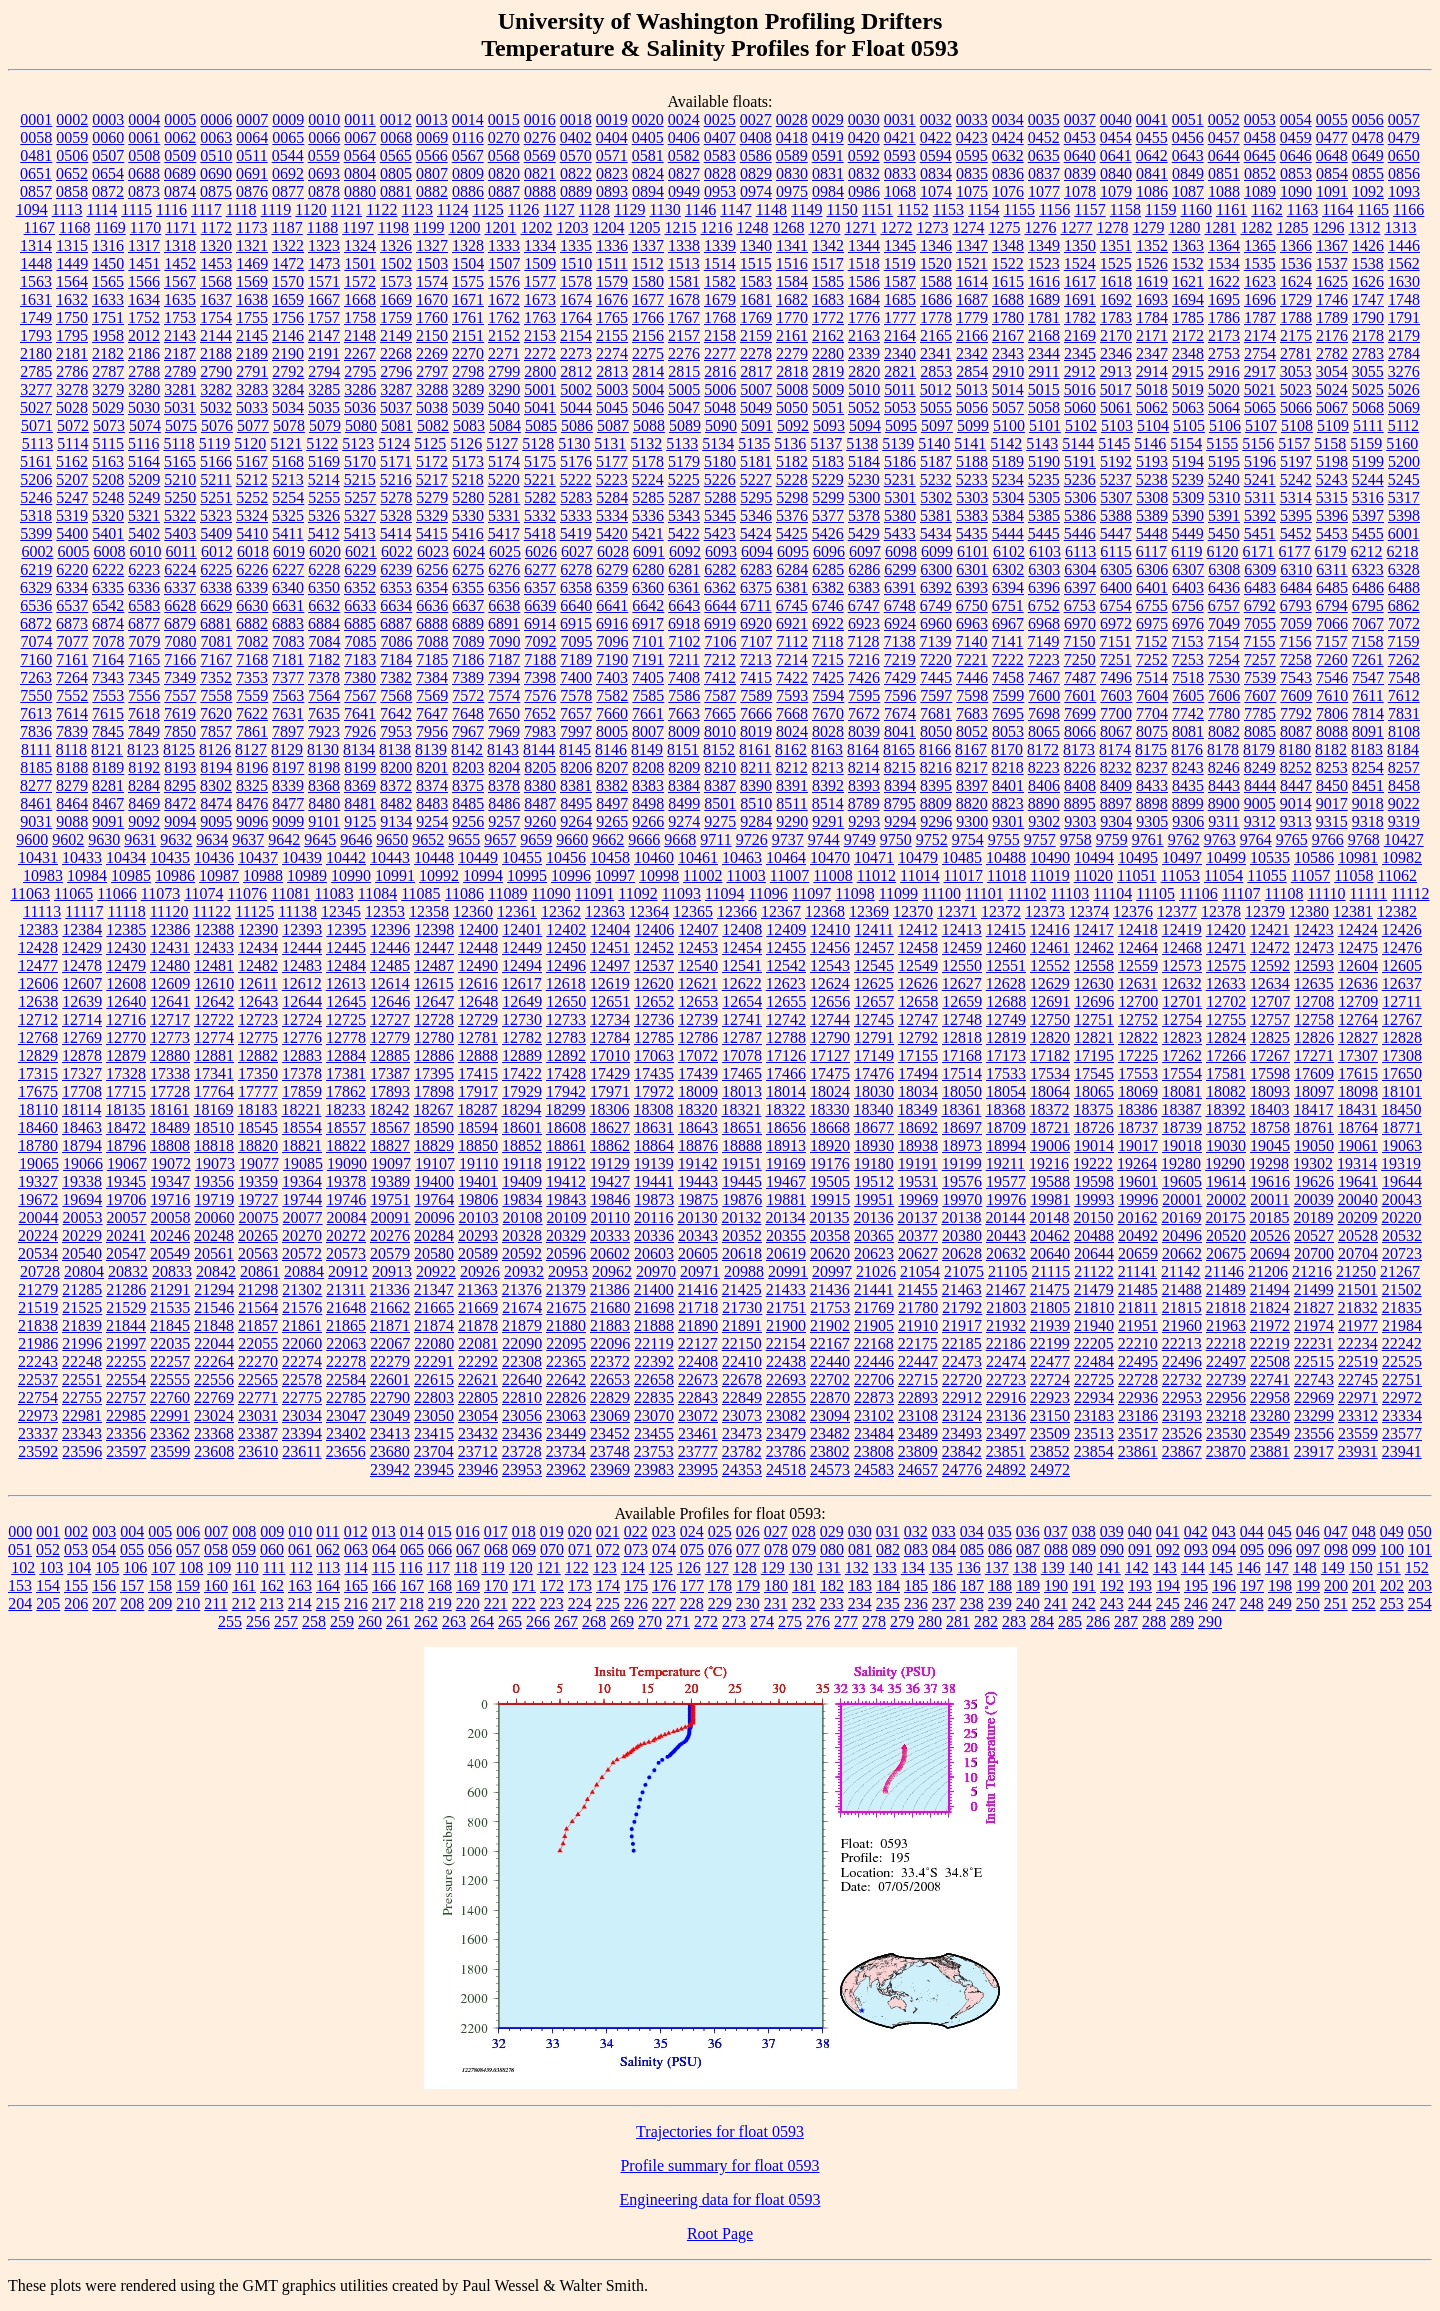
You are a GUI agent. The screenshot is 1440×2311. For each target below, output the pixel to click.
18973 (962, 1145)
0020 (648, 119)
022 (636, 1531)
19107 (435, 1163)
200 (1336, 1585)
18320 (697, 1109)
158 (160, 1585)
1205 (644, 227)
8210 (720, 767)
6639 (540, 605)
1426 (1368, 245)
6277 (540, 569)
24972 (1050, 1469)
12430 (126, 947)
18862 (610, 1145)
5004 (648, 389)
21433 (786, 1289)
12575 (1226, 965)
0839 (1080, 173)
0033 (972, 119)
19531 (918, 1181)
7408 (684, 677)
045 (1280, 1531)
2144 (216, 335)
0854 (1332, 173)
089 (1084, 1549)
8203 (468, 767)
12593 (1314, 965)
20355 (786, 1235)
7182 (324, 659)
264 (482, 1621)
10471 (874, 857)
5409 (216, 533)
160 (216, 1585)
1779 (972, 317)
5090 (721, 425)
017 (496, 1531)
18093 (1270, 1091)
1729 (1296, 299)
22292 (478, 1361)
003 (104, 1531)
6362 (720, 587)
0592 (864, 155)
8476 (252, 803)
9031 (36, 821)
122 (577, 1567)
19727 (258, 1199)
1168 (74, 227)
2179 (1404, 335)
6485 (1332, 587)
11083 (333, 893)
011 (327, 1531)
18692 (918, 1127)
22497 (1226, 1361)
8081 (1188, 731)
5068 (1368, 407)
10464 (786, 857)
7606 (1224, 695)
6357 (540, 587)
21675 (566, 1307)
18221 (301, 1109)
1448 (36, 263)
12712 (38, 1019)
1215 (680, 227)
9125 (360, 821)
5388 (1116, 515)
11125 (254, 911)
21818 (1226, 1307)
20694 (1270, 1253)
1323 (324, 245)
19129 (610, 1163)
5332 (540, 515)
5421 (648, 533)
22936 (1138, 1397)
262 (426, 1621)
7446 (972, 677)
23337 (38, 1433)
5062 (1152, 407)
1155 (1018, 209)
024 (692, 1531)
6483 (1260, 587)
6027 (577, 551)
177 (692, 1585)
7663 (684, 713)
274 (762, 1621)
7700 (1116, 713)
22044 (214, 1343)
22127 (698, 1343)
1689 (1044, 299)
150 (1361, 1567)
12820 (1050, 1037)
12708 (1314, 1001)
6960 (936, 623)
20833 (172, 1271)
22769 (214, 1397)
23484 (874, 1433)
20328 (522, 1235)
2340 (900, 353)
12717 (170, 1019)
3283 (252, 389)
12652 (654, 1001)
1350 (1080, 245)
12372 (1001, 911)
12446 (390, 947)
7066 (1332, 623)
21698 (654, 1307)
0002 (72, 119)
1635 (180, 299)
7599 (1008, 695)
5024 (1332, 389)
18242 (389, 1109)
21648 (346, 1307)
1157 (1089, 209)
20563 (258, 1253)
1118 (241, 209)
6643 (684, 605)
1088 (1224, 191)
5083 (469, 425)
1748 (1404, 299)
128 (745, 1567)
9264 (576, 821)
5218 (468, 479)
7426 (864, 677)
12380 (1309, 911)
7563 (288, 695)
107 (163, 1567)
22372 (610, 1361)
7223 (1044, 659)
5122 (322, 443)
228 (692, 1603)
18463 (82, 1127)
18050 (962, 1091)
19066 (83, 1163)
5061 (1116, 407)
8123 (143, 749)
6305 (1116, 569)
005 (160, 1531)
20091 (391, 1217)
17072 (698, 1055)
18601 (522, 1127)
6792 (1260, 605)
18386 (1137, 1109)
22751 (1402, 1379)
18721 (1050, 1127)
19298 (1269, 1163)
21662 (390, 1307)
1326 (396, 245)
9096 (252, 821)
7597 (936, 695)
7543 (1296, 677)
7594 (828, 695)
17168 (962, 1055)
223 (552, 1603)
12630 (1094, 983)
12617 (522, 983)
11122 (212, 911)
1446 (1404, 245)
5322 (180, 515)
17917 (478, 1091)
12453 (698, 947)
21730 (742, 1307)
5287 (684, 497)
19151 (742, 1163)
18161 (169, 1109)
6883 (288, 623)
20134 (785, 1217)
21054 (920, 1271)
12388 (214, 929)
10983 (43, 875)
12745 (874, 1019)
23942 (390, 1469)
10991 (395, 875)
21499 (1314, 1289)
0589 (792, 155)
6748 (900, 605)
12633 (1226, 983)
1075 (972, 191)
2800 (540, 371)
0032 (936, 119)
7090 (505, 641)
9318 (1368, 821)
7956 (432, 731)
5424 (756, 533)
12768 (38, 1037)
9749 (860, 839)
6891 (504, 623)
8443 (1224, 785)
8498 (648, 803)
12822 (1138, 1037)
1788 (1296, 317)
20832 (128, 1271)
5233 (972, 479)
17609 (1314, 1073)
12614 (390, 983)
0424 (1008, 137)
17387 (390, 1073)
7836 (36, 731)
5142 (1006, 443)
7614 (72, 713)
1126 (523, 209)
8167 (971, 749)
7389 (468, 677)
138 (1025, 1567)
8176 (1187, 749)
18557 (346, 1127)
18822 (346, 1145)
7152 (1151, 641)
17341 (214, 1073)
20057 (127, 1217)
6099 (937, 551)
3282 (216, 389)
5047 (684, 407)
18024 (830, 1091)
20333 (610, 1235)
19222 (1093, 1163)
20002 (1226, 1199)
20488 (1094, 1235)
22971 (1358, 1397)
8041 (900, 731)
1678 (684, 299)
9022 (1404, 803)
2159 (756, 335)
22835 (654, 1397)
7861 (252, 731)
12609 (170, 983)
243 (1112, 1603)
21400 (654, 1289)
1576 (504, 281)
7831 (1404, 713)
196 (1224, 1585)
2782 (1332, 353)
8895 (1080, 803)
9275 (720, 821)
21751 (786, 1307)
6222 (108, 569)
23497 (1006, 1433)
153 (20, 1585)
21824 (1270, 1307)
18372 (1049, 1109)
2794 (324, 371)
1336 (612, 245)
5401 (108, 533)
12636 (1358, 983)
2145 (252, 335)
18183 (257, 1109)
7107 (757, 641)
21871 (390, 1325)
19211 (1005, 1163)
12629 (1050, 983)
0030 (864, 119)
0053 (1260, 119)
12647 (434, 1001)
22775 (302, 1397)
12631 (1138, 983)
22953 (1182, 1397)
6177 (1295, 551)
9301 (1008, 821)
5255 (324, 497)
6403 (1188, 587)
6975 (1152, 623)
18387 (1181, 1109)
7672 (864, 713)
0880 (360, 191)
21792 (962, 1307)
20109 (567, 1217)
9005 (1260, 803)
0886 (468, 191)
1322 (288, 245)
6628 (180, 605)
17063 (654, 1055)
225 (608, 1603)
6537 (72, 605)
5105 (1189, 425)
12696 (1094, 1001)
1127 (558, 209)
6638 (504, 605)
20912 (348, 1271)
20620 (830, 1253)
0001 (36, 119)
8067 (1116, 731)
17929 (522, 1091)
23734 (566, 1451)
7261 (1368, 659)
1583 (756, 281)
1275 (1004, 227)
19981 (1050, 1199)
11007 (789, 875)
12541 (742, 965)
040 (1140, 1531)
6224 (180, 569)
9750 (896, 839)
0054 (1296, 119)
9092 (144, 821)
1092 (1368, 191)
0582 (684, 155)
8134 (359, 749)
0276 (540, 137)
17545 (1094, 1073)
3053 (1296, 371)
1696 (1260, 299)
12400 (478, 929)
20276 (390, 1235)
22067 (390, 1343)
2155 (612, 335)
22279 (390, 1361)
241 (1056, 1603)
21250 (1356, 1271)
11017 (962, 875)
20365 (874, 1235)
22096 (610, 1343)
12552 (1050, 965)
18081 (1182, 1091)
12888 (478, 1055)
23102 (874, 1415)
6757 (1224, 605)
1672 (504, 299)
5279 (432, 497)
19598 (1094, 1181)
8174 (1115, 749)
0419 (828, 137)
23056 (522, 1415)
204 (20, 1603)
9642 (284, 839)
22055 (258, 1343)
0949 (684, 191)
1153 (948, 209)
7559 (252, 695)
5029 (108, 407)
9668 (680, 839)
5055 (936, 407)
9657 (500, 839)
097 (1308, 1549)
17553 (1138, 1073)
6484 (1296, 587)
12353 (385, 911)
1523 (1044, 263)
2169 (1080, 335)
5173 (468, 461)
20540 (82, 1253)
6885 (360, 623)
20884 (304, 1271)
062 (328, 1549)
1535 (1260, 263)
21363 (478, 1289)
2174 (1260, 335)
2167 (1008, 335)
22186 (1006, 1343)
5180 (720, 461)
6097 (865, 551)
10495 (1138, 857)
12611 (257, 983)
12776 (302, 1037)
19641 (1358, 1181)
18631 (654, 1127)
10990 (351, 875)
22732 (1182, 1379)
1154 (983, 209)
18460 (38, 1127)
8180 (1295, 749)
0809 (468, 173)
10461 (698, 857)
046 (1308, 1531)
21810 (1094, 1307)
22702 (830, 1379)
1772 (828, 317)
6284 (792, 569)
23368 (214, 1433)
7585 (648, 695)
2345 (1080, 353)
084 (944, 1549)
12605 (1402, 965)
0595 (972, 155)
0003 (108, 119)
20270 (302, 1235)
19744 (302, 1199)
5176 (576, 461)
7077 (73, 641)
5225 (684, 479)
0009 (288, 119)
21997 (126, 1343)
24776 (962, 1469)
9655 (464, 839)
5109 (1333, 425)
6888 (432, 623)
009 (272, 1531)
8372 (396, 785)
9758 (1076, 839)
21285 (82, 1289)
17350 (258, 1073)
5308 (1152, 497)
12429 (82, 947)
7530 (1224, 677)
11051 (1136, 875)
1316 (108, 245)
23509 (1050, 1433)
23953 (522, 1469)
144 (1193, 1567)
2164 (900, 335)
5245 (1404, 479)
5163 (108, 461)
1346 (936, 245)
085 (972, 1549)
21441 (874, 1289)
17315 (38, 1073)
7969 (504, 731)
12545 (874, 965)
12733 (566, 1019)
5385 (1044, 515)
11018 (1006, 875)
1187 (286, 227)
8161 (755, 749)
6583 (144, 605)
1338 (684, 245)
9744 (824, 839)
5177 (612, 461)
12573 (1182, 965)
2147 (324, 335)
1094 (32, 209)
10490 (1050, 857)
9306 (1188, 821)
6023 (433, 551)
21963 (1226, 1325)
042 (1196, 1531)
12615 (434, 983)
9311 (1223, 821)
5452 (1296, 533)
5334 (612, 515)
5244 (1368, 479)
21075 (964, 1271)
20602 (610, 1253)
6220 (72, 569)
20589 (478, 1253)
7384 (432, 677)
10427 (1404, 839)
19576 (962, 1181)
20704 (1358, 1253)
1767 (684, 317)
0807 (432, 173)
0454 (1116, 137)
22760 (170, 1397)
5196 (1260, 461)
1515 (756, 263)
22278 (346, 1361)
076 (720, 1549)
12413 (962, 929)
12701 (1182, 1001)
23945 (434, 1469)
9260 (540, 821)
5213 (288, 479)
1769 (756, 317)
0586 (756, 155)
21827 (1314, 1307)
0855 (1368, 173)
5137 (826, 443)
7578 (576, 695)
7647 (432, 713)
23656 (346, 1451)
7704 (1152, 713)
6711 (755, 605)
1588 (936, 281)
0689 (180, 173)
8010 (720, 731)
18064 (1050, 1091)
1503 (432, 263)
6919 (720, 623)
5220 (504, 479)
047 (1336, 1531)
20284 (434, 1235)
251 (1336, 1603)
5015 (1044, 389)
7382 (396, 677)
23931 (1358, 1451)
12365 (693, 911)
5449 (1188, 533)
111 (274, 1567)
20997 (832, 1271)
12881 (214, 1055)
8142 (467, 749)
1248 (752, 227)
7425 (828, 677)
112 (300, 1567)
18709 (1006, 1127)
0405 (648, 137)
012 (356, 1531)
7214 (792, 659)
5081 (397, 425)
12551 (1006, 965)
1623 (1260, 281)
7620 (216, 713)
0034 (1008, 119)
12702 (1226, 1001)
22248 (82, 1361)
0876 (252, 191)
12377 (1177, 911)
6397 (1080, 587)
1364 (1224, 245)
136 (969, 1567)
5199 (1368, 461)
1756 (288, 317)
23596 (82, 1451)
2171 (1152, 335)
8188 (72, 767)
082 (888, 1549)
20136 (873, 1217)
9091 (108, 821)
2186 (144, 353)
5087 (613, 425)
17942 (566, 1091)
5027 (36, 407)
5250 (180, 497)
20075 (259, 1217)
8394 (900, 785)
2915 (1188, 371)
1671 (468, 299)
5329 (432, 515)
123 (605, 1567)
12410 (830, 929)
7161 (72, 659)
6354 (432, 587)
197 (1252, 1585)
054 (104, 1549)
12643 (258, 1001)
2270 (468, 353)
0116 (467, 137)
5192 (1116, 461)
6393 (972, 587)
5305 (1044, 497)
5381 (936, 515)
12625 (874, 983)
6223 (144, 569)
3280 (144, 389)
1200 (464, 227)
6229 (360, 569)
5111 (1368, 425)
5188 (972, 461)
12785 (654, 1037)
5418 (540, 533)
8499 (684, 803)
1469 (252, 263)
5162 (72, 461)
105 (107, 1567)
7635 (324, 713)
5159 (1366, 443)
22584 (346, 1379)
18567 (390, 1127)
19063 (1402, 1145)
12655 (786, 1001)
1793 (36, 335)
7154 (1223, 641)
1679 (720, 299)
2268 (396, 353)
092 (1168, 1549)
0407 (720, 137)
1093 (1404, 191)
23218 (1226, 1415)
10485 (962, 857)
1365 (1260, 245)
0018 (576, 119)
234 (860, 1603)
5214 (324, 479)
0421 (900, 137)
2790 (216, 371)
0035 (1044, 119)
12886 (434, 1055)
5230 (864, 479)
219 (440, 1603)
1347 (972, 245)
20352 (742, 1235)
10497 (1182, 857)
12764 (1358, 1019)
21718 (698, 1307)
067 (468, 1549)
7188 (540, 659)
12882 (258, 1055)
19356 (214, 1181)
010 (300, 1531)
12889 (522, 1055)
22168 (874, 1343)
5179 (684, 461)
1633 (108, 299)
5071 (37, 425)
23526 (1182, 1433)
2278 (756, 353)
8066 (1080, 731)
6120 (1223, 551)
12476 (1402, 947)
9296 (936, 821)
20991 (788, 1271)
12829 (38, 1055)
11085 (420, 893)
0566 (432, 155)
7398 (540, 677)
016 (468, 1531)
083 (916, 1549)
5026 (1404, 389)
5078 (289, 425)
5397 (1368, 515)
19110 (478, 1163)
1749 (36, 317)
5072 (73, 425)
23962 (566, 1469)
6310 (1296, 569)
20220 (1401, 1217)
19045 (1270, 1145)
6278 (576, 569)
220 (468, 1603)
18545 (258, 1127)
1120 (310, 209)
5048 (720, 407)
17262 (1182, 1055)
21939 (1050, 1325)
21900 (786, 1325)
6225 (216, 569)
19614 (1226, 1181)
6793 (1296, 605)
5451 (1260, 533)
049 (1392, 1531)
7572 (468, 695)
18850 (478, 1145)
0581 (648, 155)
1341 (792, 245)
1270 (824, 227)
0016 (540, 119)
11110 (1326, 893)
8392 (828, 785)
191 (1084, 1585)
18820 (258, 1145)
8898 (1152, 803)
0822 (576, 173)
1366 (1296, 245)
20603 (654, 1253)
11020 (1093, 875)
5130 (574, 443)
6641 (612, 605)
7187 (504, 659)
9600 (32, 839)
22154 (786, 1343)
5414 (396, 533)
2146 (288, 335)
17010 (610, 1055)
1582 (720, 281)
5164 (144, 461)
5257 (360, 497)
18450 (1401, 1109)
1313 (1400, 227)
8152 (719, 749)
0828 (720, 173)
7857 (216, 731)
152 (1417, 1567)
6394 (1008, 587)
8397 (972, 785)
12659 (962, 1001)
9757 (1040, 839)
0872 (108, 191)
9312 (1260, 821)
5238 (1152, 479)
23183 (1094, 1415)
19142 (698, 1163)
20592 (522, 1253)
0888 (540, 191)
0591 (828, 155)
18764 (1358, 1127)
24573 (830, 1469)
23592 (38, 1451)
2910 (1008, 371)
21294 (214, 1289)
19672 (38, 1199)
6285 (828, 569)
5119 (214, 443)
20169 (1181, 1217)
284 (1042, 1621)
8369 (360, 785)
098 (1336, 1549)
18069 (1138, 1091)
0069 (432, 137)
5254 (288, 497)
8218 (1008, 767)
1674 (576, 299)
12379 (1265, 911)
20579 (390, 1253)
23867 (1182, 1451)
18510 (214, 1127)
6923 (864, 623)
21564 (258, 1307)
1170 (145, 227)
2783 (1368, 353)
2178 (1368, 335)
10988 (263, 875)
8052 (972, 731)
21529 (126, 1307)
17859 (302, 1091)
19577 (1006, 1181)
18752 (1226, 1127)
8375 (468, 785)
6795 (1368, 605)
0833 (900, 173)
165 (356, 1585)
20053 (83, 1217)
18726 (1094, 1127)
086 (1000, 1549)
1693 (1152, 299)
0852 (1260, 173)
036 (1028, 1531)
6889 (468, 623)
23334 (1402, 1415)
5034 (288, 407)
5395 (1296, 515)
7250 (1080, 659)
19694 (82, 1199)
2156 (648, 335)
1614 (972, 281)
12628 (1006, 983)
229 (720, 1603)
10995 (527, 875)
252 (1364, 1603)
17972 (654, 1091)
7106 (721, 641)
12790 (830, 1037)
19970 (962, 1199)
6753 (1080, 605)
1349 (1044, 245)
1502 (396, 263)
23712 (478, 1451)
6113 (1080, 551)
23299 (1314, 1415)
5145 (1114, 443)
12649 (522, 1001)
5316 (1368, 497)
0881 (396, 191)
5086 (577, 425)
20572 (302, 1253)
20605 (698, 1253)
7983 (540, 731)
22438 (786, 1361)
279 (902, 1621)
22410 (742, 1361)
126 (689, 1567)
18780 (38, 1145)
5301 (900, 497)
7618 (144, 713)
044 (1252, 1531)
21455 (918, 1289)
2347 (1152, 353)
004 (132, 1531)
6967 (1008, 623)
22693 (786, 1379)
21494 (1270, 1289)
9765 (1292, 839)
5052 (864, 407)
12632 (1182, 983)
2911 (1043, 371)
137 (997, 1567)
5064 (1224, 407)
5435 (972, 533)
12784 (610, 1037)
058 (216, 1549)
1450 (108, 263)
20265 (258, 1235)
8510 (756, 803)
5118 (178, 443)
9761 (1148, 839)
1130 (664, 209)
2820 (864, 371)
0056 (1368, 119)
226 (636, 1603)
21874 (434, 1325)
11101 (984, 893)
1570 (288, 281)
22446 (874, 1361)
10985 (131, 875)
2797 (432, 371)
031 (888, 1531)
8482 (396, 803)
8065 (1044, 731)
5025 (1368, 389)
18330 (829, 1109)
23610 (258, 1451)
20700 (1314, 1253)
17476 (874, 1073)
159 (188, 1585)
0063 (216, 137)
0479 (1404, 137)
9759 (1112, 839)
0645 (1260, 155)
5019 (1188, 389)
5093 (829, 425)
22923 (1050, 1397)
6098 (901, 551)
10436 (214, 857)
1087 (1188, 191)
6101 (973, 551)
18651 (742, 1127)
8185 (36, 767)
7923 (324, 731)
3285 (324, 389)
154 (48, 1585)
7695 (1008, 713)
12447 (434, 947)
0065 (288, 137)
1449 (72, 263)
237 (944, 1603)
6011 (180, 551)
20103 (479, 1217)
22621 (478, 1379)
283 (1014, 1621)
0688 (144, 173)
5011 (899, 389)
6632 (324, 605)
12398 (434, 929)
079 (804, 1549)
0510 (216, 155)
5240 (1224, 479)
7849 (144, 731)
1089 (1260, 191)
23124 (962, 1415)
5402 (144, 533)
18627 (610, 1127)
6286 (864, 569)
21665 (434, 1307)
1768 (720, 317)
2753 (1224, 353)
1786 (1224, 317)
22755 (82, 1397)
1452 (180, 263)
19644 (1402, 1181)
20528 (1358, 1235)
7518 (1188, 677)
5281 (504, 497)
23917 (1314, 1451)
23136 (1006, 1415)
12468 (1182, 947)
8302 (216, 785)
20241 (126, 1235)
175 (636, 1585)
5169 (324, 461)
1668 (360, 299)
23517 (1138, 1433)
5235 (1044, 479)
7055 (1260, 623)
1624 (1296, 281)
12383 (38, 929)
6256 (432, 569)
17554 (1182, 1073)
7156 (1295, 641)
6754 (1116, 605)
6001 (1404, 533)
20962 (612, 1271)
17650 (1402, 1073)
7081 (217, 641)
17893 (390, 1091)
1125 (487, 209)
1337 (648, 245)
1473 (324, 263)
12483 (302, 965)
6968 (1044, 623)
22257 (170, 1361)
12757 (1270, 1019)
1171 (180, 227)
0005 (180, 119)
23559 (1358, 1433)
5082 (433, 425)
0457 (1224, 137)
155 (76, 1585)
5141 (970, 443)
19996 (1138, 1199)
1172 (216, 227)
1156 (1054, 209)
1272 (896, 227)
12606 (38, 983)
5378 (864, 515)
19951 (874, 1199)
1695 (1224, 299)
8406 (1044, 785)
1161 (1231, 209)
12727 (390, 1019)
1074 (936, 191)
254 (1420, 1603)
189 (1028, 1585)
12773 (170, 1037)
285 (1070, 1621)
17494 (918, 1073)
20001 (1182, 1199)
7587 (720, 695)
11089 (507, 893)
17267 (1270, 1055)
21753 (830, 1307)
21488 (1182, 1289)
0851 (1224, 173)
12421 (1270, 929)
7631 (288, 713)
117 (438, 1567)
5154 (1186, 443)
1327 (432, 245)
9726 (752, 839)
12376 (1133, 911)
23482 (830, 1433)
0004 (144, 119)
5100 (1009, 425)
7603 (1116, 695)
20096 (435, 1217)
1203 (572, 227)
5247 (72, 497)
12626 (918, 983)
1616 (1044, 281)
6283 (756, 569)
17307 (1358, 1055)
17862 (346, 1091)
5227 (756, 479)
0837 (1044, 173)
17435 (654, 1073)
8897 (1116, 803)
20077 (303, 1217)
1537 (1332, 263)
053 (76, 1549)
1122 (381, 209)
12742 (786, 1019)
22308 (522, 1361)
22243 (38, 1361)
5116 (143, 443)
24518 (786, 1469)
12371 (957, 911)
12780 (434, 1037)
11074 (203, 893)
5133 (682, 443)
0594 (936, 155)
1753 (180, 317)
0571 (612, 155)
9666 (644, 839)
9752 (932, 839)
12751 (1094, 1019)
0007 (252, 119)
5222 (576, 479)
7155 (1259, 641)
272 (706, 1621)
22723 (1006, 1379)
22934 (1094, 1397)
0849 (1188, 173)
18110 (38, 1109)
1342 (828, 245)
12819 (1006, 1037)
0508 (144, 155)
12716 (126, 1019)
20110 (610, 1217)
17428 (566, 1073)
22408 (698, 1361)
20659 (1138, 1253)
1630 (1404, 281)
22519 (1358, 1361)
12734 (610, 1019)
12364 (649, 911)
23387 (258, 1433)
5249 (144, 497)
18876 (698, 1145)
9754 (968, 839)
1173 (251, 227)
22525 (1402, 1361)
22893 (918, 1397)
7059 (1296, 623)
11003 (745, 875)
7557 (180, 695)
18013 (742, 1091)
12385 (126, 929)
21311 (345, 1289)
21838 (38, 1325)
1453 (216, 263)
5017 (1116, 389)
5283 (576, 497)
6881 (216, 623)
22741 (1270, 1379)
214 (300, 1603)
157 (132, 1585)
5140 (934, 443)
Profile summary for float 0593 (719, 2165)
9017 (1332, 803)
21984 (1402, 1325)
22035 (170, 1343)
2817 (756, 371)
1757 (324, 317)
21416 (698, 1289)
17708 (82, 1091)
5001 (540, 389)
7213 (756, 659)
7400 (576, 677)
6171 (1259, 551)
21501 (1358, 1289)
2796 (396, 371)
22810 (522, 1397)
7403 (612, 677)
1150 (841, 209)
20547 (126, 1253)
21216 (1312, 1271)
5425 (792, 533)
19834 (522, 1199)
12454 (742, 947)
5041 (540, 407)
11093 (681, 893)
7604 (1152, 695)
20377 (918, 1235)
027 (776, 1531)
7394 (504, 677)
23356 (126, 1433)
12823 (1182, 1037)
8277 (36, 785)
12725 (346, 1019)
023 (664, 1531)
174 (608, 1585)
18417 (1313, 1109)
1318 (180, 245)
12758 (1314, 1019)
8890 (1044, 803)
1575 (468, 281)
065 (412, 1549)
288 (1154, 1621)
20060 (215, 1217)
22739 (1226, 1379)
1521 (972, 263)
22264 (214, 1361)
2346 (1116, 353)
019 (552, 1531)
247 (1224, 1603)
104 (79, 1567)
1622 (1224, 281)
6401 (1152, 587)
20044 (39, 1217)
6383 (864, 587)
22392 (654, 1361)
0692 (288, 173)
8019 (756, 731)
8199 (360, 767)
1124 (452, 209)
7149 (1043, 641)
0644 (1224, 155)
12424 (1358, 929)
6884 (324, 623)
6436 (1224, 587)
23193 (1182, 1415)
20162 (1137, 1217)
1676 (612, 299)
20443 (1006, 1235)
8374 (432, 785)
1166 (1408, 209)
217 (384, 1603)
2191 (324, 353)
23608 (214, 1451)
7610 (1332, 695)
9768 (1364, 839)
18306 (609, 1109)
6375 (756, 587)
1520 (936, 263)
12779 (390, 1037)
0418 (792, 137)
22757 (126, 1397)
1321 (252, 245)
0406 (684, 137)
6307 (1188, 569)
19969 (918, 1199)
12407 (698, 929)
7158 (1367, 641)
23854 (1094, 1451)
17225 (1138, 1055)
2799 (504, 371)
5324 (252, 515)
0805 (396, 173)
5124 (394, 443)
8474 (216, 803)
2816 (720, 371)
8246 (1224, 767)
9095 (216, 821)
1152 (912, 209)
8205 (540, 767)
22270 (258, 1361)
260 (370, 1621)
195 (1196, 1585)
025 (720, 1531)
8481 (360, 803)
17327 (82, 1073)
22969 (1314, 1397)
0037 (1080, 119)
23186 (1138, 1415)
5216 (396, 479)
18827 (390, 1145)
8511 (791, 803)
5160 (1402, 443)
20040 (1358, 1199)
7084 (325, 641)
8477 (288, 803)
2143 (180, 335)
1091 (1332, 191)
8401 (1008, 785)
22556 (214, 1379)
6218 (1403, 551)
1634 (144, 299)
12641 (170, 1001)
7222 (1008, 659)
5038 (432, 407)
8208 (648, 767)
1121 (346, 209)
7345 (144, 677)
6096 (829, 551)
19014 (1094, 1145)
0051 (1188, 119)
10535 (1270, 857)
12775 (258, 1037)
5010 (864, 389)
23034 (302, 1415)
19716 (170, 1199)
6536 (36, 605)
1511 (611, 263)
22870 (830, 1397)
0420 (864, 137)
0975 (792, 191)
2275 (648, 353)
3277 (36, 389)
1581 (684, 281)
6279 (612, 569)
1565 (108, 281)
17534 (1050, 1073)
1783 (1116, 317)
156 (104, 1585)
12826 (1314, 1037)
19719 (214, 1199)
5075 (181, 425)
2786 (72, 371)
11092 (637, 893)
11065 (73, 893)
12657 (874, 1001)
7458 (1008, 677)
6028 (613, 551)
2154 (576, 335)
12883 (302, 1055)
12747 (918, 1019)
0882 (432, 191)
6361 (684, 587)
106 (135, 1567)
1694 (1188, 299)
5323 (216, 515)
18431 (1357, 1109)
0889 (576, 191)
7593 (792, 695)
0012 (396, 119)
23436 (522, 1433)
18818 (214, 1145)
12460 (1006, 947)
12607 (82, 983)
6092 (685, 551)
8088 (1332, 731)
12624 (830, 983)
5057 (1008, 407)
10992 (439, 875)
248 (1252, 1603)
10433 (82, 857)
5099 (973, 425)
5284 (612, 497)
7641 (360, 713)
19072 (171, 1163)
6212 (1367, 551)
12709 (1358, 1001)
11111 (1369, 893)
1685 (900, 299)
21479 (1094, 1289)
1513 (684, 263)
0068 (396, 137)
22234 (1358, 1343)
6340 (288, 587)
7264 (72, 677)
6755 (1152, 605)
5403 (180, 533)
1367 (1332, 245)
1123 (417, 209)
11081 (290, 893)
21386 (610, 1289)
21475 (1050, 1289)
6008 (109, 551)
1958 (108, 335)
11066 (116, 893)
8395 (936, 785)
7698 (1044, 713)
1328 (468, 245)
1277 (1076, 227)
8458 (1404, 785)
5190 (1044, 461)
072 (608, 1549)
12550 (962, 965)
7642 (396, 713)
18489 (170, 1127)
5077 (253, 425)
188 (1000, 1585)
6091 (649, 551)
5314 (1296, 497)
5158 (1330, 443)
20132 (741, 1217)
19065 (39, 1163)
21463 (962, 1289)
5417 (504, 533)
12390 (258, 929)
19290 (1225, 1163)
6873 (72, 623)
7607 (1260, 695)
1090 (1296, 191)
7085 (361, 641)
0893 (612, 191)
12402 (566, 929)
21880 (566, 1325)
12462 (1094, 947)
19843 (566, 1199)
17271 (1314, 1055)
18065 (1094, 1091)
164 (328, 1585)
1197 (357, 227)
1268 (788, 227)
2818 (792, 371)
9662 (608, 839)
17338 (170, 1073)
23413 (390, 1433)
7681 (936, 713)
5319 (72, 515)
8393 (864, 785)
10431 (38, 857)
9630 (104, 839)
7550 (36, 695)
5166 (216, 461)
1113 (67, 209)
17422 (522, 1073)
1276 (1040, 227)
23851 (1006, 1451)
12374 (1089, 911)
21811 (1137, 1307)
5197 (1296, 461)
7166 (180, 659)
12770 (126, 1037)
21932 (1006, 1325)
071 (580, 1549)
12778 (346, 1037)
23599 (170, 1451)
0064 (252, 137)
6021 (361, 551)
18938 (918, 1145)
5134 (718, 443)
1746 (1332, 299)
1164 (1337, 209)
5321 (144, 515)
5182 (792, 461)
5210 (180, 479)
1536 (1296, 263)
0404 (612, 137)
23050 (434, 1415)
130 (801, 1567)
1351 (1116, 245)
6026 (541, 551)
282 (986, 1621)
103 (51, 1567)
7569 (432, 695)
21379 (566, 1289)
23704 (434, 1451)
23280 (1270, 1415)
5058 (1044, 407)
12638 (38, 1001)
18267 (433, 1109)
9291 (828, 821)
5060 (1080, 407)
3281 (180, 389)
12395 (346, 929)
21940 (1094, 1325)
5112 (1403, 425)
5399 (36, 533)
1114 (101, 209)
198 (1280, 1585)
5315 (1332, 497)
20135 (829, 1217)
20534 (38, 1253)
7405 (648, 677)
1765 (612, 317)
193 (1140, 1585)
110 (246, 1567)
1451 (144, 263)
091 (1140, 1549)
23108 (918, 1415)
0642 (1152, 155)
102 (23, 1567)
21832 (1358, 1307)
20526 (1270, 1235)
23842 (962, 1451)
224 (580, 1603)
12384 (82, 929)
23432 (478, 1433)
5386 (1080, 515)
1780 (1008, 317)
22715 (918, 1379)
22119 (653, 1343)
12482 (258, 965)
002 (76, 1531)
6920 (756, 623)
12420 (1226, 929)
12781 (478, 1037)
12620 (654, 983)
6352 (360, 587)
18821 (302, 1145)
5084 (505, 425)
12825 (1270, 1037)
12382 (1397, 911)
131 (829, 1567)
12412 (918, 929)
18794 (82, 1145)
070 (552, 1549)
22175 (918, 1343)
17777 (258, 1091)
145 (1221, 1567)
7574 (504, 695)
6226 (252, 569)
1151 (877, 209)
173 (580, 1585)
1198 (393, 227)
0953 (720, 191)
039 (1112, 1531)
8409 (1116, 785)
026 (748, 1531)
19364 (302, 1181)
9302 (1044, 821)
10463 (742, 857)
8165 (899, 749)
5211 (215, 479)
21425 (742, 1289)
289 (1182, 1621)
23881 (1270, 1451)
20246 (170, 1235)
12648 (478, 1001)
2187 (180, 353)
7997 (576, 731)
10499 (1226, 857)
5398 (1404, 515)
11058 (1353, 875)
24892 (1006, 1469)
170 (496, 1585)
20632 (1006, 1253)
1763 (540, 317)
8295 (180, 785)
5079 (325, 425)
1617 (1080, 281)
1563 (36, 281)
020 (580, 1531)
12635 (1314, 983)
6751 (1008, 605)
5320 (108, 515)
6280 (648, 569)
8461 (36, 803)
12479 (126, 965)
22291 (434, 1361)
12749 (1006, 1019)
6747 (864, 605)
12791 (874, 1037)
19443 (698, 1181)
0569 (540, 155)
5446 (1080, 533)
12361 (517, 911)
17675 (38, 1091)
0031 (900, 119)
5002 (576, 389)
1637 (216, 299)
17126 (786, 1055)
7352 (216, 677)
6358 (576, 587)
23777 (698, 1451)
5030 (144, 407)
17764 (214, 1091)
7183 (360, 659)
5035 (324, 407)
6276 (504, 569)
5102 (1081, 425)
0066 (324, 137)
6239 (396, 569)
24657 (918, 1469)
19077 (259, 1163)
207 (104, 1603)
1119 (276, 209)
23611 (301, 1451)
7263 (36, 677)
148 (1305, 1567)
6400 (1116, 587)
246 (1196, 1603)
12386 (170, 929)
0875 (216, 191)
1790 (1368, 317)
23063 (566, 1415)
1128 (594, 209)
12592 (1270, 965)
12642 (214, 1001)
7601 (1080, 695)
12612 (302, 983)
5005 (684, 389)
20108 (523, 1217)
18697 (962, 1127)
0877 (288, 191)
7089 (469, 641)
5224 (648, 479)
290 (1210, 1621)
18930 (874, 1145)
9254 (432, 821)
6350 (324, 587)
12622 (742, 983)
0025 (720, 119)
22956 (1226, 1397)
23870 (1226, 1451)
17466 (786, 1073)
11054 (1223, 875)
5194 (1188, 461)
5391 (1224, 515)
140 (1081, 1567)
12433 (214, 947)
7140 (971, 641)
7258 (1296, 659)
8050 (936, 731)
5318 (36, 515)
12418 (1138, 929)
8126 (215, 749)
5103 (1117, 425)
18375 (1093, 1109)
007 (216, 1531)
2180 (36, 353)
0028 (792, 119)
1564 (72, 281)
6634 (396, 605)
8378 (504, 785)
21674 (522, 1307)
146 (1249, 1567)
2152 (504, 335)
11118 (126, 911)
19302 (1313, 1163)
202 (1392, 1585)
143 (1165, 1567)
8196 (252, 767)
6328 (1404, 569)
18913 (786, 1145)
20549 (170, 1253)
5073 (109, 425)
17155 (918, 1055)
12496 (566, 965)
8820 (972, 803)
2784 (1404, 353)
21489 (1226, 1289)
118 (465, 1567)
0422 (936, 137)
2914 (1152, 371)
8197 (288, 767)
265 (510, 1621)
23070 (654, 1415)
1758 (360, 317)
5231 (900, 479)
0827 (684, 173)
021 (608, 1531)
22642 (566, 1379)
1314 (36, 245)
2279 (792, 353)
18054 (1006, 1091)
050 (1420, 1531)
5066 (1296, 407)
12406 (654, 929)
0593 (900, 155)
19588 (1050, 1181)
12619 (610, 983)
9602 (68, 839)
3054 (1332, 371)
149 (1333, 1567)
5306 (1080, 497)
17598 (1270, 1073)
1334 (540, 245)
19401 (478, 1181)
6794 (1332, 605)
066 (440, 1549)
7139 (935, 641)
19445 (742, 1181)
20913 (392, 1271)
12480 (170, 965)
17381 (346, 1073)
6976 (1188, 623)
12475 (1358, 947)
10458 (610, 857)
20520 (1226, 1235)
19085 (303, 1163)
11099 (898, 893)
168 (440, 1585)
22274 (302, 1361)
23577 (1402, 1433)
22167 (830, 1343)
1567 (180, 281)
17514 (962, 1073)
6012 (217, 551)
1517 (828, 263)
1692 (1116, 299)
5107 (1261, 425)
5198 (1332, 461)
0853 (1296, 173)
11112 (1410, 893)
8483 (432, 803)
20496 (1182, 1235)
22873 (874, 1397)
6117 (1151, 551)
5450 (1224, 533)
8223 (1044, 767)
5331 (504, 515)
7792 (1296, 713)
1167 (39, 227)
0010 (324, 119)
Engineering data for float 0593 (720, 2199)
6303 (1044, 569)
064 (384, 1549)
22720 (962, 1379)
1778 (936, 317)
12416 (1050, 929)
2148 (360, 335)
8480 (324, 803)
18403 (1269, 1109)
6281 (684, 569)
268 (594, 1621)
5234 (1008, 479)
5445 (1044, 533)
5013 (972, 389)
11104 (1112, 893)
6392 (936, 587)
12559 (1138, 965)
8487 (540, 803)
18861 (566, 1145)
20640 (1050, 1253)
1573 (396, 281)
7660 (612, 713)
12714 (82, 1019)
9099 (288, 821)
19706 (126, 1199)
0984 (828, 191)
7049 (1224, 623)
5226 (720, 479)
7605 (1188, 695)
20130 (697, 1217)
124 (633, 1567)
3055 (1368, 371)
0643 (1188, 155)
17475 (830, 1073)
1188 (322, 227)
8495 (576, 803)
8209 (684, 767)
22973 (38, 1415)
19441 (654, 1181)
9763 (1220, 839)
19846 (610, 1199)
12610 (214, 983)
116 (410, 1567)
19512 (874, 1181)
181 (804, 1585)
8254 (1368, 767)
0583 (720, 155)
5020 (1224, 389)
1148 (771, 209)
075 (692, 1549)
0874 (180, 191)
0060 (108, 137)
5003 (612, 389)
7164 (108, 659)
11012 (876, 875)
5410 (252, 533)
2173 (1224, 335)
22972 (1402, 1397)
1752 (144, 317)
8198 (324, 767)
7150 (1079, 641)
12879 (126, 1055)
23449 (566, 1433)
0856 (1404, 173)
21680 (610, 1307)
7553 (108, 695)
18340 (873, 1109)
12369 (869, 911)
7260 (1332, 659)
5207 (72, 479)
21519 (38, 1307)
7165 (144, 659)
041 (1168, 1531)
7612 (1404, 695)
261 (398, 1621)
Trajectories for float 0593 (720, 2131)
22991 (170, 1415)
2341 (936, 353)
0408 (756, 137)
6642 (648, 605)
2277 (720, 353)
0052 (1224, 119)
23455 (654, 1433)
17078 (742, 1055)
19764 (434, 1199)
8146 (611, 749)
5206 (36, 479)
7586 (684, 695)
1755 (252, 317)
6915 (576, 623)
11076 (247, 893)
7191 (648, 659)
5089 (685, 425)
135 (941, 1567)
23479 (786, 1433)
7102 (685, 641)
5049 (756, 407)
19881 (786, 1199)
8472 (180, 803)
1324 (360, 245)
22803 (434, 1397)
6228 (324, 569)
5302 (936, 497)
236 (916, 1603)
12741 (742, 1019)
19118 (521, 1163)
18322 (785, 1109)
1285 (1292, 227)
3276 (1404, 371)
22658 (654, 1379)
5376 (792, 515)
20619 (786, 1253)
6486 (1368, 587)
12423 (1314, 929)
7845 (108, 731)
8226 (1080, 767)
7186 (468, 659)
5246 (36, 497)
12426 (1402, 929)
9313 (1296, 821)
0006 (216, 119)
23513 (1094, 1433)
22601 (390, 1379)
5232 (936, 479)
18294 (521, 1109)
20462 (1050, 1235)
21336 (390, 1289)
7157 (1331, 641)
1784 (1152, 317)
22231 (1314, 1343)
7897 (288, 731)
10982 (1402, 857)
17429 (610, 1073)
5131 (610, 443)
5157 (1294, 443)
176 (664, 1585)
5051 (828, 407)
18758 (1270, 1127)
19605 (1182, 1181)
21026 (876, 1271)
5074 (145, 425)
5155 (1222, 443)
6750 (972, 605)
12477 (38, 965)
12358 (429, 911)
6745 (792, 605)
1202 (536, 227)
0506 (72, 155)
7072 (1404, 623)
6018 (253, 551)
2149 (396, 335)
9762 (1184, 839)
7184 (396, 659)
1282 (1256, 227)
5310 (1224, 497)
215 (328, 1603)
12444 (302, 947)
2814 (648, 371)
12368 (825, 911)
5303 (972, 497)
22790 (390, 1397)
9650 (392, 839)
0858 (72, 191)
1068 (900, 191)
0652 (72, 173)
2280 (828, 353)
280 (930, 1621)
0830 (792, 173)
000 (20, 1531)
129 (773, 1567)
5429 (864, 533)
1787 (1260, 317)
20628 (962, 1253)
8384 (684, 785)
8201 (432, 767)
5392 (1260, 515)
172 (552, 1585)
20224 (38, 1235)
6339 (252, 587)
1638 (252, 299)
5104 (1153, 425)
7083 (289, 641)
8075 (1152, 731)
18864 (654, 1145)
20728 (40, 1271)
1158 (1125, 209)
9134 (396, 821)
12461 (1050, 947)
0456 (1188, 137)
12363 (605, 911)
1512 (648, 263)
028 (804, 1531)
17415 (478, 1073)
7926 (360, 731)
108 (191, 1567)
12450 (566, 947)
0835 (972, 173)
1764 (576, 317)
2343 (1008, 353)
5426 (828, 533)
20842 (216, 1271)
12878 (82, 1055)
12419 (1182, 929)
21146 (1224, 1271)
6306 (1152, 569)
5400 (72, 533)
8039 (864, 731)
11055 (1266, 875)
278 (874, 1621)
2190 (288, 353)
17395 (434, 1073)
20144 (1005, 1217)
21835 (1402, 1307)
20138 (961, 1217)
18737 (1138, 1127)
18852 (522, 1145)
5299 (828, 497)
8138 (395, 749)
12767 (1402, 1019)
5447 (1116, 533)
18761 (1314, 1127)
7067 (1368, 623)
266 (538, 1621)
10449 (478, 857)
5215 (360, 479)
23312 (1358, 1415)
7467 (1044, 677)
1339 (720, 245)
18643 (698, 1127)
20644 (1094, 1253)
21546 (214, 1307)
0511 (251, 155)
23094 (830, 1415)
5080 (361, 425)
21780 (918, 1307)
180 (776, 1585)
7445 (936, 677)
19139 (654, 1163)
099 (1364, 1549)
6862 (1404, 605)
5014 (1008, 389)
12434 (258, 947)
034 (972, 1531)
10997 (615, 875)
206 (76, 1603)
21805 (1050, 1307)
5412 (324, 533)
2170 (1116, 335)
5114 (72, 443)
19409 (522, 1181)
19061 (1358, 1145)
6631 (288, 605)
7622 (252, 713)
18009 (698, 1091)
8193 (180, 767)
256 (258, 1621)
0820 (504, 173)
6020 (325, 551)
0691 (252, 173)
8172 (1043, 749)
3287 (396, 389)
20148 (1049, 1217)
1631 (36, 299)
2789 (180, 371)
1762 (504, 317)
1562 (1404, 263)
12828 (1402, 1037)
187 (972, 1585)
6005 (73, 551)
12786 (698, 1037)
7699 (1080, 713)
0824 (648, 173)
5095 (901, 425)
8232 (1116, 767)
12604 (1358, 965)
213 (272, 1603)
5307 (1116, 497)
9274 (684, 821)
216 (356, 1603)
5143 (1042, 443)
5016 (1080, 389)
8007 (648, 731)
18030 (874, 1091)
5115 (108, 443)
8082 (1224, 731)
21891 (742, 1325)
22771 (258, 1397)
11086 (464, 893)
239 (1000, 1603)
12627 (962, 983)
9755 (1004, 839)
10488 (1006, 857)
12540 (698, 965)
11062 (1397, 875)
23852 (1050, 1451)
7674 (900, 713)
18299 (565, 1109)
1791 (1404, 317)
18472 (126, 1127)
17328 (126, 1073)
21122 (1093, 1271)
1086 (1152, 191)
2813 (612, 371)
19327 (38, 1181)
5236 (1080, 479)
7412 (720, 677)
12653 (698, 1001)
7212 (720, 659)
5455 (1368, 533)
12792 (918, 1037)
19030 (1226, 1145)
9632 (176, 839)
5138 (862, 443)
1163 (1302, 209)
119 (492, 1567)
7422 (792, 677)
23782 (742, 1451)
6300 (936, 569)
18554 (302, 1127)
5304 (1008, 497)
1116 (171, 209)
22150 (742, 1343)
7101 (649, 641)
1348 (1008, 245)
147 (1277, 1567)
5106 (1225, 425)
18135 (125, 1109)
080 (832, 1549)
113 (328, 1567)
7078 (109, 641)
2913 (1116, 371)
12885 (390, 1055)
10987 (219, 875)
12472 (1270, 947)
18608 (566, 1127)
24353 (742, 1469)
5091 (757, 425)
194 (1168, 1585)
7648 (468, 713)
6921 (792, 623)
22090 (522, 1343)
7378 (324, 677)
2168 (1044, 335)
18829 (434, 1145)
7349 (180, 677)
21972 (1270, 1325)
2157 (684, 335)
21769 (874, 1307)
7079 (145, 641)
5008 (792, 389)
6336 (144, 587)
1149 (806, 209)
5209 (144, 479)
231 (776, 1603)
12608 (126, 983)
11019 (1049, 875)
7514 (1152, 677)
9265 (612, 821)
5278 (396, 497)
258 (314, 1621)
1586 (864, 281)
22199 (1050, 1343)
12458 (918, 947)
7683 (972, 713)
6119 (1186, 551)
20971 (700, 1271)
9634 (212, 839)
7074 (37, 641)
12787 (742, 1037)
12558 (1094, 965)
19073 (215, 1163)
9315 (1332, 821)
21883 (610, 1325)
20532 (1402, 1235)
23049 (390, 1415)
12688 (1006, 1001)
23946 (478, 1469)
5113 (37, 443)
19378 (346, 1181)
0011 (359, 119)
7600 (1044, 695)
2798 (468, 371)
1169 (109, 227)
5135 (754, 443)
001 (48, 1531)
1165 (1373, 209)
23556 (1314, 1433)
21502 (1402, 1289)
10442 (346, 857)
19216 (1049, 1163)
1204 (608, 227)
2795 (360, 371)
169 (468, 1585)
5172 (432, 461)
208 (132, 1603)
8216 (936, 767)
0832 (864, 173)
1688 (1008, 299)
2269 (432, 353)
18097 (1314, 1091)
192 (1112, 1585)
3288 (432, 389)
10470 (830, 857)
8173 (1079, 749)
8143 (503, 749)
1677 (648, 299)
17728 (170, 1091)
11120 (169, 911)
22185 (962, 1343)
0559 (324, 155)
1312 (1364, 227)
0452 (1044, 137)
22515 (1314, 1361)
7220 (936, 659)
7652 (540, 713)
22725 (1094, 1379)
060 (272, 1549)
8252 (1296, 767)
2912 (1080, 371)
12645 (346, 1001)
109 (219, 1567)
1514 (720, 263)
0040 (1116, 119)
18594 (478, 1127)
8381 (576, 785)
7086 (397, 641)
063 (356, 1549)
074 (664, 1549)
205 (48, 1603)
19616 (1270, 1181)
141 (1109, 1567)
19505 (830, 1181)
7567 (360, 695)
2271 (504, 353)
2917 (1260, 371)
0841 (1152, 173)
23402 (346, 1433)
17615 (1358, 1073)
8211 (755, 767)
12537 (654, 965)
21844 (126, 1325)
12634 (1270, 983)
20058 (171, 1217)
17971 (610, 1091)
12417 (1094, 929)
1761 (468, 317)
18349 (917, 1109)
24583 (874, 1469)
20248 (214, 1235)
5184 (864, 461)
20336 (654, 1235)
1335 (576, 245)
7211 (683, 659)
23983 (654, 1469)
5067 (1332, 407)
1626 (1368, 281)
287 (1126, 1621)
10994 (483, 875)
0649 (1368, 155)
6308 (1224, 569)
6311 (1331, 569)
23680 (390, 1451)
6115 (1115, 551)
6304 (1080, 569)
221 (496, 1603)
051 (20, 1549)
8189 (108, 767)
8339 (288, 785)
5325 (288, 515)
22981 (82, 1415)
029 (832, 1531)
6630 (252, 605)
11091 (594, 893)
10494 (1094, 857)
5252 (252, 497)
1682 (792, 299)
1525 (1116, 263)
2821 (900, 371)
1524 (1080, 263)
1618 (1116, 281)
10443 (390, 857)
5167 (252, 461)
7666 (756, 713)
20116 (653, 1217)
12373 (1045, 911)
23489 (918, 1433)
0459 (1296, 137)
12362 (561, 911)
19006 (1050, 1145)
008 (244, 1531)
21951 (1138, 1325)
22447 (918, 1361)
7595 (864, 695)
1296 (1328, 227)
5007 (756, 389)
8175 (1151, 749)
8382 (612, 785)
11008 (832, 875)
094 (1224, 1549)
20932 (524, 1271)
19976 (1006, 1199)
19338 (82, 1181)
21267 (1400, 1271)
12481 (214, 965)
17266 (1226, 1055)
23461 (698, 1433)
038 (1084, 1531)
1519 (900, 263)
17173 (1006, 1055)
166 (384, 1585)
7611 (1367, 695)
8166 (935, 749)
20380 (962, 1235)
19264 (1137, 1163)
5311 (1259, 497)
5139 (898, 443)
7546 (1332, 677)
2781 (1296, 353)
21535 (170, 1307)
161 (244, 1585)
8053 (1008, 731)
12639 (82, 1001)
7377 (288, 677)
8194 (216, 767)
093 (1196, 1549)
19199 (962, 1163)
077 (748, 1549)
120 (521, 1567)
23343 (82, 1433)
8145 (575, 749)
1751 (108, 317)
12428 (38, 947)
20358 (830, 1235)
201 (1364, 1585)
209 (160, 1603)
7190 (612, 659)
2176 (1332, 335)
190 (1056, 1585)
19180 (874, 1163)
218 (412, 1603)
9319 (1404, 821)
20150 (1093, 1217)
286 (1098, 1621)
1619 (1152, 281)
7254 (1224, 659)
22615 (434, 1379)
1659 (288, 299)
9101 (324, 821)
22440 (830, 1361)
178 (720, 1585)
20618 (742, 1253)
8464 (72, 803)
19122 (566, 1163)
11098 (854, 893)
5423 (720, 533)
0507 (108, 155)
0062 (180, 137)
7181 (288, 659)
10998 (659, 875)
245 (1168, 1603)
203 (1420, 1585)
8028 (828, 731)
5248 (108, 497)
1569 (252, 281)
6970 (1080, 623)
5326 (324, 515)
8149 (647, 749)
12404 (610, 929)
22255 (126, 1361)
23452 (610, 1433)
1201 (500, 227)
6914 (540, 623)
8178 (1223, 749)
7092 (541, 641)
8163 (827, 749)
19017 (1138, 1145)
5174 (504, 461)
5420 (612, 533)
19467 (786, 1181)
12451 (610, 947)
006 (188, 1531)
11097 (811, 893)
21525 (82, 1307)
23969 (610, 1469)
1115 (136, 209)
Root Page (720, 2233)
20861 (260, 1271)
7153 (1187, 641)
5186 (900, 461)
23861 (1138, 1451)
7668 (792, 713)
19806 (478, 1199)
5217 (432, 479)
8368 (324, 785)
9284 (756, 821)
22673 (698, 1379)
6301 (972, 569)
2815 (684, 371)
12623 (786, 983)
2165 (936, 335)
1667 (324, 299)
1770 (792, 317)
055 (132, 1549)
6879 (180, 623)
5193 (1152, 461)
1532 (1188, 263)
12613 (346, 983)
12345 (341, 911)
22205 (1094, 1343)
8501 (720, 803)
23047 (346, 1415)
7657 (576, 713)
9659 (536, 839)
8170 (1007, 749)
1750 (72, 317)
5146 (1150, 443)
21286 (126, 1289)
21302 (302, 1289)
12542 (786, 965)
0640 (1080, 155)
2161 (792, 335)
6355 (468, 587)
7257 (1260, 659)
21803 (1006, 1307)
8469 (144, 803)
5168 (288, 461)
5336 (648, 515)
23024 (214, 1415)
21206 (1268, 1271)
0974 (756, 191)
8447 (1296, 785)
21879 (522, 1325)
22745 (1358, 1379)
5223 (612, 479)
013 (384, 1531)
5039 (468, 407)
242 (1084, 1603)
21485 (1138, 1289)
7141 (1007, 641)
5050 (792, 407)
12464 (1138, 947)
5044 (576, 407)
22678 (742, 1379)
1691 (1080, 299)
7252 (1152, 659)
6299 (900, 569)
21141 (1137, 1271)
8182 (1331, 749)
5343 (684, 515)
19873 (654, 1199)
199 (1308, 1585)
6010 (145, 551)
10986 (175, 875)
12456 (830, 947)
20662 (1182, 1253)
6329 (36, 587)
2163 (864, 335)
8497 (612, 803)
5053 (900, 407)
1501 (360, 263)
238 (972, 1603)
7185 (432, 659)
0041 (1152, 119)
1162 (1266, 209)
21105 (1007, 1271)
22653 (610, 1379)
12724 (302, 1019)
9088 (72, 821)
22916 (1006, 1397)
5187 (936, 461)
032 (916, 1531)
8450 (1332, 785)
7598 (972, 695)
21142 (1180, 1271)
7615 (108, 713)
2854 (972, 371)
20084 (347, 1217)
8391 (792, 785)
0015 (504, 119)
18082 (1226, 1091)
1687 (972, 299)
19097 (391, 1163)
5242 (1296, 479)
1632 (72, 299)
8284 (144, 785)
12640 (126, 1001)
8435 (1188, 785)
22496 (1182, 1361)
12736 (654, 1019)
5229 (828, 479)
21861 (302, 1325)
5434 (936, 533)
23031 (258, 1415)
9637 (248, 839)
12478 (82, 965)
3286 (360, 389)
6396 (1044, 587)
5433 (900, 533)
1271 (860, 227)
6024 (469, 551)
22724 (1050, 1379)
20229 (82, 1235)
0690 (216, 173)
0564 (360, 155)
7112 (792, 641)
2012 (144, 335)
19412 (566, 1181)
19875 (698, 1199)
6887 (396, 623)
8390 (756, 785)
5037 (396, 407)
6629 (216, 605)
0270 (504, 137)
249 (1280, 1603)
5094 (865, 425)
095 (1252, 1549)
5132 (646, 443)
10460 (654, 857)
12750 (1050, 1019)
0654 (108, 173)
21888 (654, 1325)
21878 (478, 1325)
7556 (144, 695)
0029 (828, 119)
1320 (216, 245)
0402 (576, 137)
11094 (724, 893)
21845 (170, 1325)
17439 (698, 1073)
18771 (1402, 1127)
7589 (756, 695)
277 (846, 1621)
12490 (478, 965)
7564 (324, 695)
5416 (468, 533)
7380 (360, 677)
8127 (251, 749)
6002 (37, 551)
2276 (684, 353)
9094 (180, 821)
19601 (1138, 1181)
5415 (432, 533)
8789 (864, 803)
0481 (36, 155)
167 (412, 1585)
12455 (786, 947)
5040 (504, 407)
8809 (936, 803)
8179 (1259, 749)
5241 (1260, 479)
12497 (610, 965)
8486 (504, 803)
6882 (252, 623)
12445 (346, 947)
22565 (258, 1379)
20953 (568, 1271)
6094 (757, 551)
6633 (360, 605)
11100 (941, 893)
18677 (874, 1127)
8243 (1188, 767)
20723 (1402, 1253)
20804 (84, 1271)
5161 (36, 461)
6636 (432, 605)
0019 (612, 119)
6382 (828, 587)
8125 (179, 749)
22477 (1050, 1361)
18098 (1358, 1091)
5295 (756, 497)
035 (1000, 1531)
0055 (1332, 119)
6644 (720, 605)
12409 (786, 929)
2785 (36, 371)
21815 (1182, 1307)
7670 (828, 713)
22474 (1006, 1361)
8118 (71, 749)
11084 (377, 893)
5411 (287, 533)
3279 (108, 389)
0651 (36, 173)
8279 (72, 785)
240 (1028, 1603)
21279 (38, 1289)
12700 (1138, 1001)
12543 (830, 965)
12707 (1270, 1001)
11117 (84, 911)
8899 (1188, 803)
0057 (1404, 119)
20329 (566, 1235)
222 (524, 1603)
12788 (786, 1037)
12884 (346, 1055)
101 (1420, 1549)
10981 (1358, 857)
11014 (919, 875)
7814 (1368, 713)
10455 (522, 857)
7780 (1224, 713)
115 (383, 1567)
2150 (432, 335)
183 (860, 1585)
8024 (792, 731)
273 (734, 1621)
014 (412, 1531)
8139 (431, 749)
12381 (1353, 911)
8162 (791, 749)
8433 (1152, 785)
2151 (468, 335)
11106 (1198, 893)
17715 (126, 1091)
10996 (571, 875)
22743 (1314, 1379)
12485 (390, 965)
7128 (863, 641)
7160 (36, 659)
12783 (566, 1037)
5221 (540, 479)
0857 (36, 191)
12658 (918, 1001)
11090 (550, 893)
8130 (323, 749)
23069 (610, 1415)
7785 (1260, 713)
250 (1308, 1603)
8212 (792, 767)
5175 (540, 461)
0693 (324, 173)
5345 (720, 515)
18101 (1402, 1091)
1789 (1332, 317)
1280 (1184, 227)
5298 (792, 497)
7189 (576, 659)
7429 (900, 677)
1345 (900, 245)
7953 (396, 731)
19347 (170, 1181)
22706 (874, 1379)
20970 (656, 1271)
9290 (792, 821)
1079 (1116, 191)
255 (230, 1621)
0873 (144, 191)
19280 (1181, 1163)
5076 (217, 425)
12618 (566, 983)
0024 (684, 119)
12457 (874, 947)
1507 (504, 263)
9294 (900, 821)
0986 (864, 191)
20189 (1313, 1217)
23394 (302, 1433)
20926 (480, 1271)
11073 (160, 893)
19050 (1314, 1145)
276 (818, 1621)
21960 (1182, 1325)
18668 (830, 1127)
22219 (1270, 1343)
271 (678, 1621)
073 (636, 1549)
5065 (1260, 407)
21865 (346, 1325)
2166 (972, 335)
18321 (741, 1109)
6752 (1044, 605)
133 (885, 1567)
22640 (522, 1379)
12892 (566, 1055)
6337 (180, 587)
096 (1280, 1549)
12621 (698, 983)
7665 (720, 713)
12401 (522, 929)
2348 (1188, 353)
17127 (830, 1055)
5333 (576, 515)
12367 (781, 911)
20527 (1314, 1235)
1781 (1044, 317)
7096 (613, 641)
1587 (900, 281)
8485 (468, 803)
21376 (522, 1289)
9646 (356, 839)
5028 (72, 407)
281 (958, 1621)
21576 (302, 1307)
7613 (36, 713)
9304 (1116, 821)
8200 (396, 767)
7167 (216, 659)
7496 (1116, 677)
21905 (874, 1325)
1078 (1080, 191)
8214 (864, 767)
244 (1140, 1603)
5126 (466, 443)
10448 (434, 857)
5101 (1045, 425)
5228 (792, 479)
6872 (36, 623)
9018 (1368, 803)
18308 (653, 1109)
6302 (1008, 569)
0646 (1296, 155)
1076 (1008, 191)
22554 (126, 1379)
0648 (1332, 155)
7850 (180, 731)
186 (944, 1585)
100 (1392, 1549)
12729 (478, 1019)
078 (776, 1549)
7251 (1116, 659)
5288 (720, 497)
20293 (478, 1235)
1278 (1112, 227)
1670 (432, 299)
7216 (864, 659)
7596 (900, 695)
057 (188, 1549)
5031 (180, 407)
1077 (1044, 191)
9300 (972, 821)
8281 (108, 785)
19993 (1094, 1199)
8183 (1367, 749)
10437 (258, 857)
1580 (648, 281)
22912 (962, 1397)
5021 (1260, 389)
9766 (1328, 839)
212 (244, 1603)
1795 (72, 335)
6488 (1404, 587)
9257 (504, 821)
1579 (612, 281)
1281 (1220, 227)
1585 (828, 281)
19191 (918, 1163)
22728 (1138, 1379)
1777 (900, 317)
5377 (828, 515)
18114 (81, 1109)
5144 (1078, 443)
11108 (1284, 893)
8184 (1403, 749)
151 (1389, 1567)
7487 (1080, 677)
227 (664, 1603)
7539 (1260, 677)
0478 (1368, 137)
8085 (1260, 731)
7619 (180, 713)
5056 (972, 407)
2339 (864, 353)
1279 (1148, 227)
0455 (1152, 137)
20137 (917, 1217)
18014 (786, 1091)
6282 (720, 569)
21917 (962, 1325)
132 (857, 1567)
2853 (936, 371)
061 (300, 1549)
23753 (654, 1451)
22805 (478, 1397)
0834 (936, 173)
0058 (36, 137)
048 (1364, 1531)
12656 (830, 1001)
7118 (827, 641)
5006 (720, 389)
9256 (468, 821)
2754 (1260, 353)
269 (622, 1621)
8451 (1368, 785)
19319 (1401, 1163)
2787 (108, 371)
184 (888, 1585)
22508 (1270, 1361)
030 (860, 1531)
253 (1392, 1603)
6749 (936, 605)
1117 (206, 209)
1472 (288, 263)
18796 (126, 1145)
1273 (932, 227)
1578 (576, 281)
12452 (654, 947)
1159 (1160, 209)
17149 (874, 1055)
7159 (1403, 641)
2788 (144, 371)
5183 (828, 461)
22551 (82, 1379)
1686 (936, 299)
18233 (345, 1109)
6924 (900, 623)
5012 (936, 389)
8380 (540, 785)
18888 (742, 1145)
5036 (360, 407)
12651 (610, 1001)
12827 (1358, 1037)
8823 (1008, 803)
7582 (612, 695)
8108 (1404, 731)
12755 (1226, 1019)
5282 (540, 497)
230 (748, 1603)
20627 (918, 1253)
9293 (864, 821)
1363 (1188, 245)
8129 (287, 749)
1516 (792, 263)
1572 (360, 281)
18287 (477, 1109)
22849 (742, 1397)
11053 (1180, 875)
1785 (1188, 317)
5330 (468, 515)
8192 (144, 767)
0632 (1008, 155)
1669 (396, 299)
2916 (1224, 371)
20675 (1226, 1253)
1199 (428, 227)
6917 (648, 623)
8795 (900, 803)
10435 (170, 857)
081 (860, 1549)
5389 (1152, 515)
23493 (962, 1433)
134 (913, 1567)
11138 (297, 911)
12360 (473, 911)
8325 (252, 785)
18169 (213, 1109)
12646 (390, 1001)
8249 (1260, 767)
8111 (36, 749)
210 (188, 1603)
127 (717, 1567)
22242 (1402, 1343)
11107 (1241, 893)
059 (244, 1549)
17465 (742, 1073)
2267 (360, 353)
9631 (140, 839)
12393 (302, 929)
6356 (504, 587)
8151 (683, 749)
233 (832, 1603)
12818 (962, 1037)
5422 (684, 533)
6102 (1009, 551)
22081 (478, 1343)
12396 (390, 929)
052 (48, 1549)
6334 (72, 587)
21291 (170, 1289)
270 (650, 1621)
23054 (478, 1415)
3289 (468, 389)
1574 (432, 281)
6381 (792, 587)
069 (524, 1549)
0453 (1080, 137)
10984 (87, 875)
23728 (522, 1451)
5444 (1008, 533)
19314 (1357, 1163)
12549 (918, 965)
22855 (786, 1397)
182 (832, 1585)
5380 (900, 515)
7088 (433, 641)
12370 (913, 911)
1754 (216, 317)
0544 (288, 155)
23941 (1402, 1451)
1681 (756, 299)
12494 (522, 965)
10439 (302, 857)
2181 (72, 353)
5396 (1332, 515)
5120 (250, 443)
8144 (539, 749)
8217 (972, 767)
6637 (468, 605)
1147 (735, 209)
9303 (1080, 821)
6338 (216, 587)
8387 (720, 785)
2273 (576, 353)
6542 (108, 605)
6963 (972, 623)
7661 (648, 713)
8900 (1224, 803)
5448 (1152, 533)
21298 (258, 1289)
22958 (1270, 1397)
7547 (1368, 677)
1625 (1332, 281)
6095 (793, 551)
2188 (216, 353)
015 (440, 1531)
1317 (144, 245)
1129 (629, 209)
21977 (1358, 1325)
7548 (1404, 677)
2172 (1188, 335)
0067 (360, 137)
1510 (576, 263)
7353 (252, 677)
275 (790, 1621)
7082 (253, 641)
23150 (1050, 1415)
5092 (793, 425)
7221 (972, 659)
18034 (918, 1091)
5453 (1332, 533)
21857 (258, 1325)
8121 (107, 749)
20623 (874, 1253)
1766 (648, 317)
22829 (610, 1397)
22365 (566, 1361)
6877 (144, 623)
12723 (258, 1019)
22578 (302, 1379)
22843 (698, 1397)
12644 (302, 1001)
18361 (961, 1109)
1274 (968, 227)
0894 (648, 191)
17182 (1050, 1055)
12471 (1226, 947)
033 (944, 1531)
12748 (962, 1019)
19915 (830, 1199)
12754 (1182, 1019)
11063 (30, 893)
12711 (1401, 1001)
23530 (1226, 1433)
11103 (1070, 893)
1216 (716, 227)
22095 (566, 1343)
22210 (1138, 1343)
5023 (1296, 389)
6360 (648, 587)
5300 (864, 497)
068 (496, 1549)
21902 (830, 1325)
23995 (698, 1469)
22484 (1094, 1361)
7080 (181, 641)
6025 (505, 551)
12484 (346, 965)
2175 (1296, 335)
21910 (918, 1325)
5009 (828, 389)
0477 (1332, 137)
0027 (756, 119)
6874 (108, 623)
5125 (430, 443)
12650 (566, 1001)
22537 (38, 1379)
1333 (504, 245)
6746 (828, 605)
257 (286, 1621)
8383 (648, 785)
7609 (1296, 695)
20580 (434, 1253)
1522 (1008, 263)
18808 (170, 1145)
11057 (1310, 875)
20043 (1402, 1199)
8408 (1080, 785)
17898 (434, 1091)
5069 (1404, 407)
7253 (1188, 659)
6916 (612, 623)
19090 (347, 1163)
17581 (1226, 1073)
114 (355, 1567)
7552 (72, 695)
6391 (900, 587)
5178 (648, 461)
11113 (42, 911)
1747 (1368, 299)
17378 (302, 1073)
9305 (1152, 821)
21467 (1006, 1289)
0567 (468, 155)
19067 (127, 1163)
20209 (1357, 1217)
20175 (1225, 1217)
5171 (396, 461)
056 (160, 1549)
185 (916, 1585)
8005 (612, 731)
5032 (216, 407)
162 (272, 1585)
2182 (108, 353)
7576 (540, 695)
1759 (396, 317)
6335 (108, 587)
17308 (1402, 1055)
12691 (1050, 1001)
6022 (397, 551)
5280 (468, 497)
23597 (126, 1451)
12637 (1402, 983)
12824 (1226, 1037)
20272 (346, 1235)
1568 (216, 281)
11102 (1027, 893)
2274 (612, 353)
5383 (972, 515)
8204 (504, 767)
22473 (962, 1361)
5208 (108, 479)
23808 (874, 1451)
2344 (1044, 353)
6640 (576, 605)
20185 (1269, 1217)
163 (300, 1585)
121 (549, 1567)
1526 (1152, 263)
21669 (478, 1307)
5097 (937, 425)
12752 (1138, 1019)
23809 (918, 1451)
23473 (742, 1433)
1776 (864, 317)
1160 (1196, 209)
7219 (900, 659)
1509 (540, 263)
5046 (648, 407)
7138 (899, 641)
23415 (434, 1433)
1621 (1188, 281)
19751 (390, 1199)
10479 (918, 857)
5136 (790, 443)
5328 (396, 515)
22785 (346, 1397)
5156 (1258, 443)
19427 (610, 1181)
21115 (1050, 1271)
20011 (1269, 1199)
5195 (1224, 461)
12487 (434, 965)
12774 (214, 1037)
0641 (1116, 155)
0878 (324, 191)
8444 (1260, 785)
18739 (1182, 1127)
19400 (434, 1181)
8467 (108, 803)
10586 (1314, 857)
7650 (504, 713)
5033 (252, 407)
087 (1028, 1549)
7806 (1332, 713)
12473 (1314, 947)
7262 (1404, 659)
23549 (1270, 1433)
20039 (1314, 1199)
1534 (1224, 263)
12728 (434, 1019)
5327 (360, 515)
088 (1056, 1549)
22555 (170, 1379)
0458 (1260, 137)
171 (524, 1585)
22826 (566, 1397)
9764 (1256, 839)
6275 (468, 569)
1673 (540, 299)
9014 (1296, 803)
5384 (1008, 515)
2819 (828, 371)
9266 (648, 821)
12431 (170, 947)
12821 (1094, 1037)
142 (1137, 1567)
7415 (756, 677)
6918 (684, 623)
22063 (346, 1343)
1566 (144, 281)
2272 (540, 353)
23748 (610, 1451)
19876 (742, 1199)
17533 (1006, 1073)
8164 (863, 749)
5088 (649, 425)
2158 (720, 335)
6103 (1045, 551)
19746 (346, 1199)
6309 (1260, 569)
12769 (82, 1037)
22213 (1182, 1343)
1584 (792, 281)
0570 (576, 155)
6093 (721, 551)
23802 (830, 1451)
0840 (1116, 173)
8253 (1332, 767)
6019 (289, 551)
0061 (144, 137)
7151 (1115, 641)
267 (566, 1621)
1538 (1368, 263)
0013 (432, 119)
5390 (1188, 515)
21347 (434, 1289)
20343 (698, 1235)
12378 (1221, 911)
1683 (828, 299)
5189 (1008, 461)
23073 (742, 1415)
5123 (358, 443)
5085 (541, 425)
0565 (396, 155)
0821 (540, 173)
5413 (360, 533)
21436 (830, 1289)
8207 (612, 767)
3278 (72, 389)
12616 (478, 983)
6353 (396, 587)
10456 (566, 857)
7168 (252, 659)
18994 (1006, 1145)
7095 (577, 641)
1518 (864, 263)
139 (1053, 1567)
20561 (214, 1253)
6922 (828, 623)
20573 (346, 1253)
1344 (864, 245)
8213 (828, 767)
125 (661, 1567)
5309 (1188, 497)
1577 (540, 281)
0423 (972, 137)
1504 (468, 263)
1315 (72, 245)
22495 (1138, 1361)
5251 (216, 497)
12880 (170, 1055)
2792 (288, 371)
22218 (1226, 1343)
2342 (972, 353)
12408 (742, 929)
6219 (36, 569)
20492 (1138, 1235)
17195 (1094, 1055)
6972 (1116, 623)
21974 (1314, 1325)
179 (748, 1585)
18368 (1005, 1109)
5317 (1404, 497)
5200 (1404, 461)
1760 (432, 317)
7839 (72, 731)
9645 (320, 839)
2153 (540, 335)
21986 (38, 1343)
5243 (1332, 479)
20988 (744, 1271)
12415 (1006, 929)
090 (1112, 1549)
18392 (1225, 1109)
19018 (1182, 1145)
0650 (1404, 155)
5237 (1116, 479)
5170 (360, 461)
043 (1224, 1531)
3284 (288, 389)
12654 (742, 1001)
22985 (126, 1415)
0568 (504, 155)
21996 (82, 1343)
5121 (286, 443)
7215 (828, 659)
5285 (648, 497)
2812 (576, 371)
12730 (522, 1019)
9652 (428, 839)
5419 (576, 533)
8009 (684, 731)
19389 (390, 1181)
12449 (522, 947)
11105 (1155, 893)
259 (342, 1621)
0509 (180, 155)
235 (888, 1603)
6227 (288, 569)
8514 (828, 803)
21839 (82, 1325)
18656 (786, 1127)
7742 (1188, 713)
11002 (702, 875)
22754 (38, 1397)
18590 (434, 1127)
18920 (830, 1145)
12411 (873, 929)
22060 (302, 1343)
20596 (566, 1253)
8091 (1368, 731)
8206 (576, 767)
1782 (1080, 317)
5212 (252, 479)
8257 (1404, 767)
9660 (572, 839)
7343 (108, 677)
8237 (1152, 767)
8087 (1296, 731)
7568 (396, 695)
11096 (767, 893)
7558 (216, 695)
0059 (72, 137)
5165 (180, 461)
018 (524, 1531)
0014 (468, 119)
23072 (698, 1415)
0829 (756, 173)
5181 (756, 461)
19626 (1314, 1181)
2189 (252, 353)
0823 (612, 173)
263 (454, 1621)
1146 (700, 209)
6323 (1368, 569)
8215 (900, 767)
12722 (214, 1019)
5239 (1188, 479)
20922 (436, 1271)
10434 (126, 857)
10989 (307, 875)
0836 (1008, 173)
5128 (538, 443)
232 (804, 1603)
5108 (1297, 425)
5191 (1080, 461)
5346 (756, 515)
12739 (698, 1019)
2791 (252, 371)
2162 (828, 335)
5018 (1152, 389)
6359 (612, 587)
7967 (468, 731)
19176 (830, 1163)
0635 (1044, 155)
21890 (698, 1325)
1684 (864, 299)
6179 (1331, 551)
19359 (258, 1181)
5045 (612, 407)
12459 (962, 947)
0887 (504, 191)
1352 (1152, 245)
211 (215, 1603)
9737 (788, 839)
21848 (214, 1325)
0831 (828, 173)
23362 (170, 1433)
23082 (786, 1415)
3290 (504, 389)
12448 (478, 947)
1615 (1008, 281)
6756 (1188, 605)
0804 (360, 173)
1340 (756, 245)
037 (1056, 1531)
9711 (715, 839)
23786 (786, 1451)
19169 (786, 1163)
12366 (737, 911)
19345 (126, 1181)
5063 (1188, 407)
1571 (324, 281)
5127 (502, 443)
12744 (830, 1019)
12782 (522, 1037)
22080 (434, 1343)
